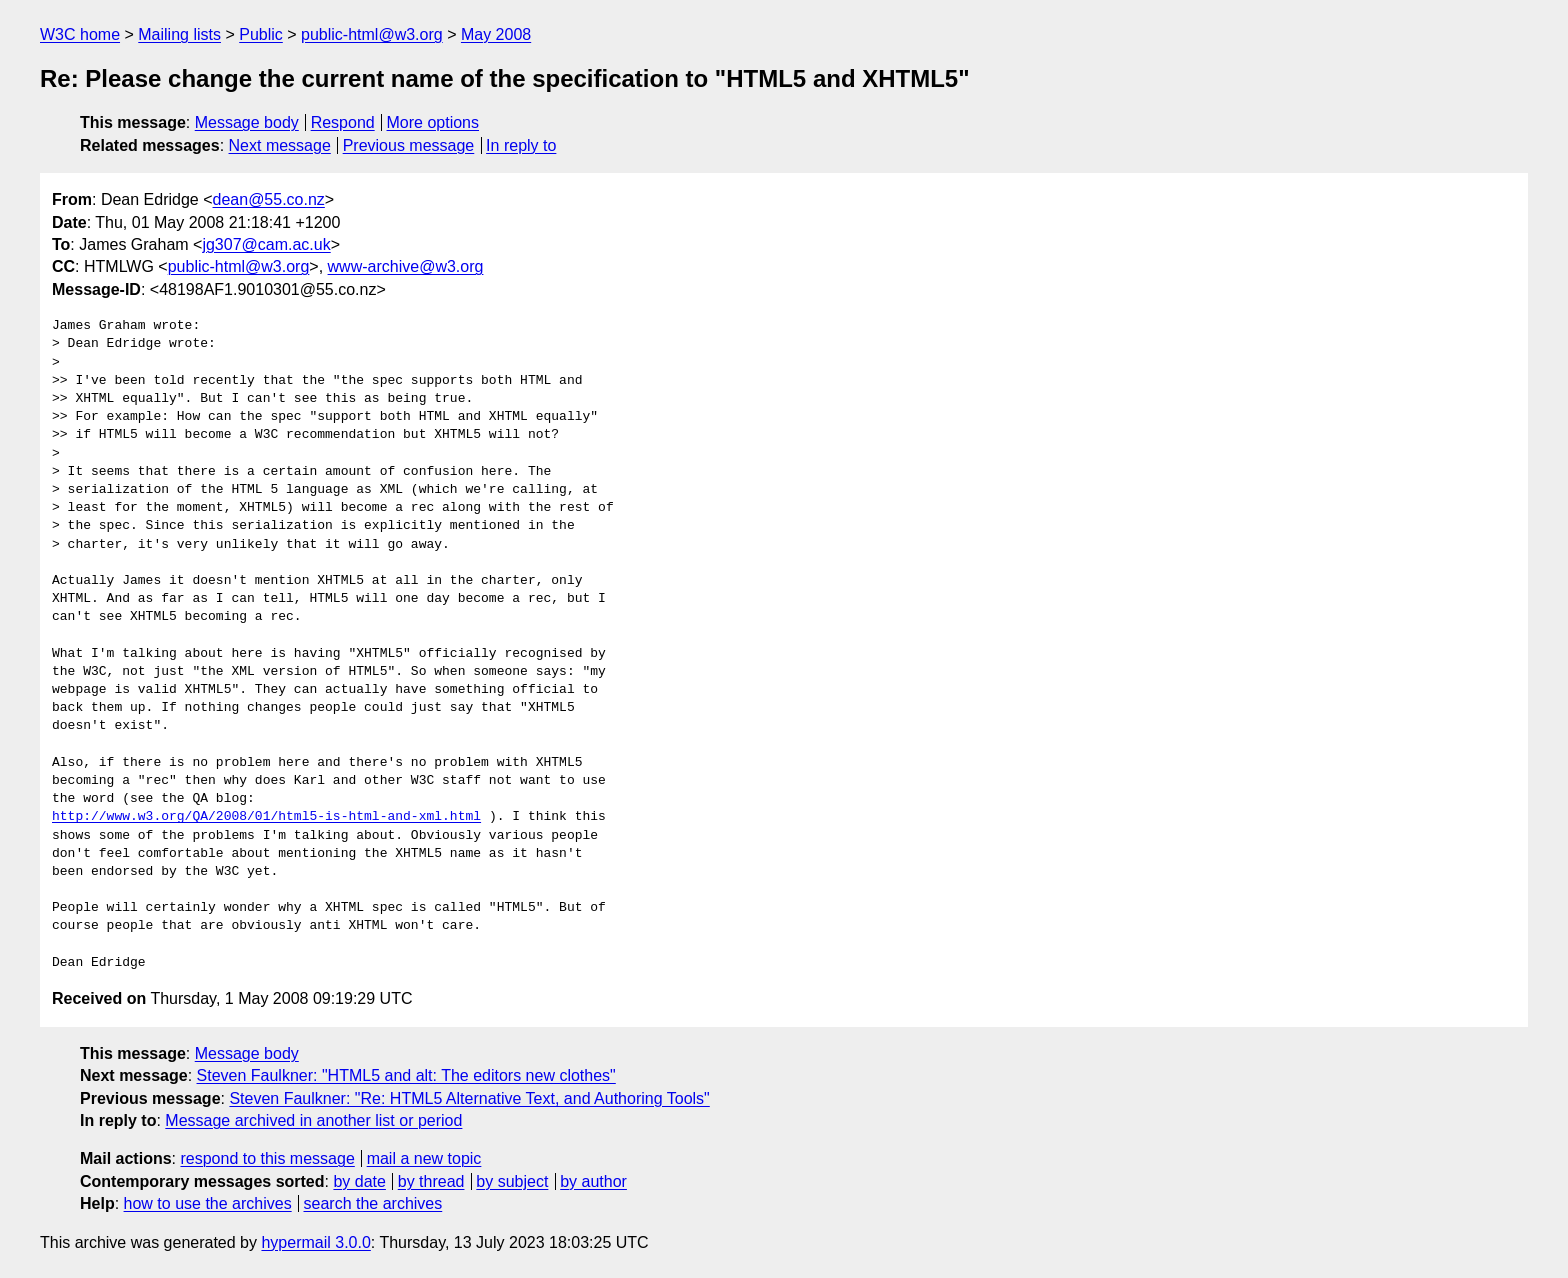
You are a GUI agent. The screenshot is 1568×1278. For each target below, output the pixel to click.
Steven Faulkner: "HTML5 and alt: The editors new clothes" (406, 1075)
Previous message (409, 145)
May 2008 (496, 34)
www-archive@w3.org (406, 266)
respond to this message (267, 1158)
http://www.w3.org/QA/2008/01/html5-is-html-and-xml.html (266, 817)
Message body (247, 122)
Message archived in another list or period (313, 1120)
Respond (343, 122)
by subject (512, 1181)
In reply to (521, 145)
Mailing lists (179, 34)
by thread (431, 1181)
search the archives (373, 1203)
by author (593, 1181)
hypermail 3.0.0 (315, 1242)
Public (261, 34)
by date (359, 1181)
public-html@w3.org (372, 34)
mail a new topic (424, 1158)
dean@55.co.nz (269, 199)
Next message (280, 145)
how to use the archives (208, 1203)
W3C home (80, 34)
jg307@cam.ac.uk (266, 244)
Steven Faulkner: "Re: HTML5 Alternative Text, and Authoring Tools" (469, 1098)
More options (433, 122)
